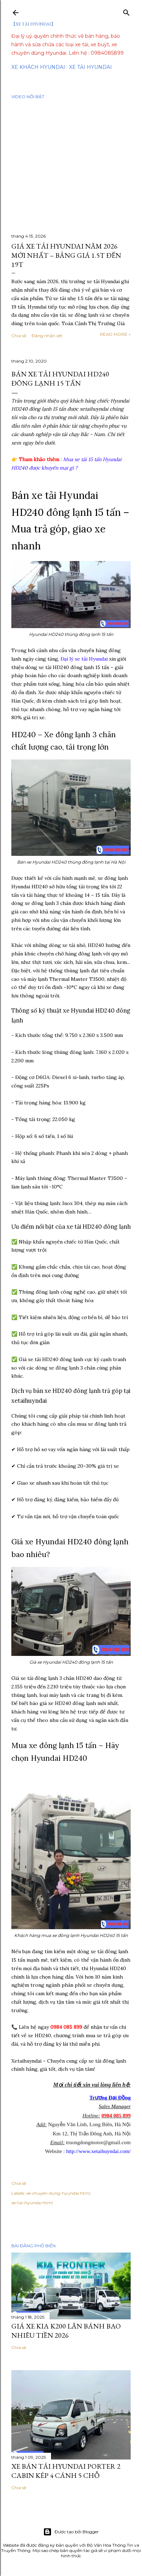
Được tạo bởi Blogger (71, 2532)
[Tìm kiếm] (126, 11)
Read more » (115, 334)
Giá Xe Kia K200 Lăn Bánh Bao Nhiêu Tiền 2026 (66, 2330)
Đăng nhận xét (47, 335)
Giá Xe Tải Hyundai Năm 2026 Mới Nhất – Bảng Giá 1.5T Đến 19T (66, 255)
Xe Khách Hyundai (38, 67)
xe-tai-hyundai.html (32, 2202)
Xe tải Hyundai (90, 67)
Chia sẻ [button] (18, 335)
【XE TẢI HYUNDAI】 (33, 24)
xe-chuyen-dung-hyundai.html (58, 2193)
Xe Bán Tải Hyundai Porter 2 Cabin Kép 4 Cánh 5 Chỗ (65, 2471)
